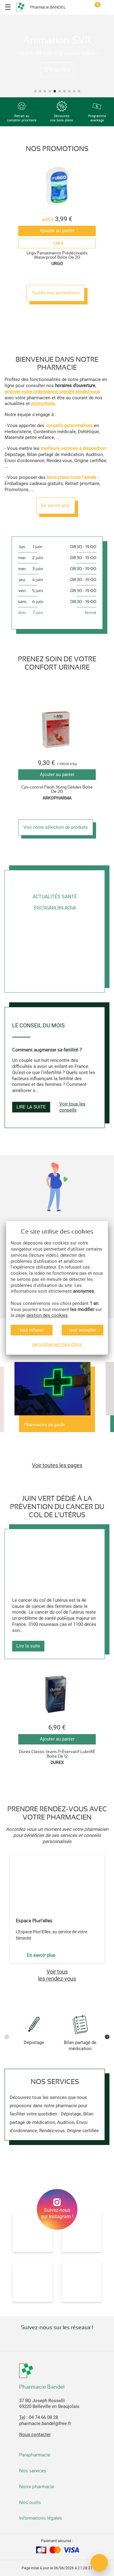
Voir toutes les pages (57, 1465)
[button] (35, 91)
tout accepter (82, 1330)
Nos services (33, 2471)
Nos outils (30, 2502)
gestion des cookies (47, 1315)
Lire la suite (31, 1107)
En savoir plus (55, 505)
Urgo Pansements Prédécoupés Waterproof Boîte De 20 (57, 255)
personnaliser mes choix (57, 1344)
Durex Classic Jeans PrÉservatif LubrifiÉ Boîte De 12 (57, 1753)
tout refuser (31, 1330)
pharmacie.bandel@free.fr (45, 2423)
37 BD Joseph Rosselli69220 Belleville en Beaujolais (49, 2403)
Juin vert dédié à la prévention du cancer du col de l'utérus (57, 1507)
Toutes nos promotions (55, 293)
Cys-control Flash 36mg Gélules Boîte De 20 (57, 789)
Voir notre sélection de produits (55, 827)
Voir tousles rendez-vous (57, 1975)
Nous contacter (35, 2434)
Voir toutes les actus (54, 907)
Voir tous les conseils (72, 1107)
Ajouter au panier (57, 230)
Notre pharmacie (37, 2486)
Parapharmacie (34, 2455)
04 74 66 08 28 (43, 2417)
